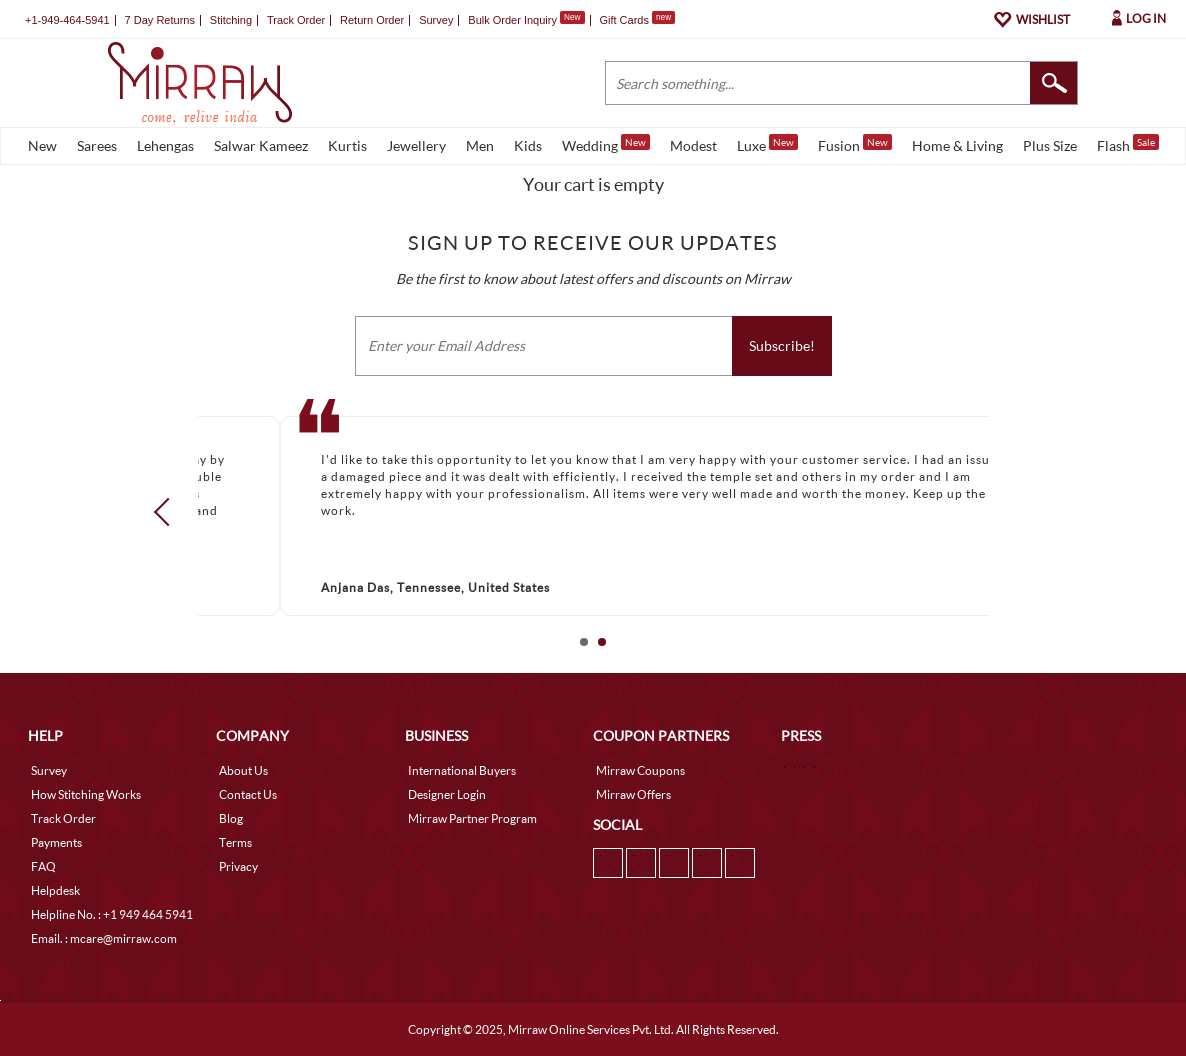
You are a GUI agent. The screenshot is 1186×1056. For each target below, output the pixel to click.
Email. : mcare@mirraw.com (104, 938)
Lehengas (165, 145)
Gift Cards (637, 20)
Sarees (97, 145)
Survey (436, 20)
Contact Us (248, 794)
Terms (235, 842)
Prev (168, 512)
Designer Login (447, 794)
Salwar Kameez (261, 145)
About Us (243, 770)
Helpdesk (55, 890)
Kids (528, 145)
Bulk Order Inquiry (512, 20)
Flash (1128, 144)
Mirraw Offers (633, 794)
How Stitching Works (86, 794)
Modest (693, 145)
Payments (56, 842)
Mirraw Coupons (640, 770)
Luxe (767, 144)
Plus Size (1050, 145)
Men (480, 145)
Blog (231, 818)
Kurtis (347, 145)
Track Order (296, 20)
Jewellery (416, 145)
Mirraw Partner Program (472, 818)
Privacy (238, 866)
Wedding (606, 144)
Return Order (372, 20)
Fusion (855, 144)
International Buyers (462, 770)
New (42, 145)
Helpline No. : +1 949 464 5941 (112, 914)
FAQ (43, 866)
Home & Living (957, 145)
